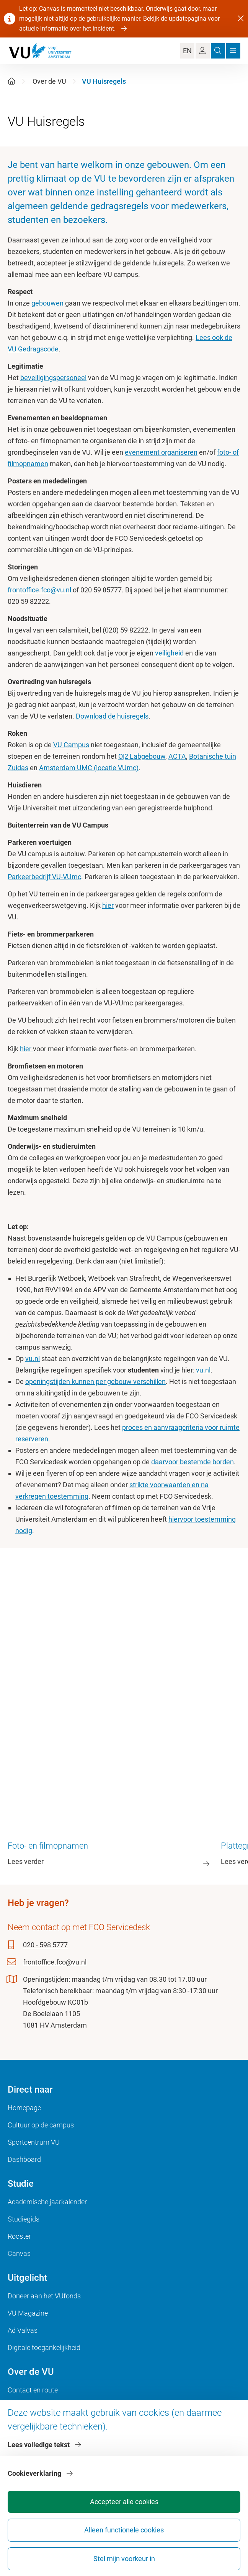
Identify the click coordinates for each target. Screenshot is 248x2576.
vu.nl (32, 1359)
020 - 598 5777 (45, 1945)
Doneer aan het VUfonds (44, 2296)
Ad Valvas (23, 2330)
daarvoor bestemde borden (192, 1462)
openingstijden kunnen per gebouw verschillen (95, 1381)
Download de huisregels (112, 716)
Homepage (24, 2108)
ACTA (177, 756)
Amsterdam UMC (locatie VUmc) (89, 768)
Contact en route (33, 2390)
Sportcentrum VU (34, 2142)
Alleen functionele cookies (124, 2530)
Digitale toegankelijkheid (44, 2347)
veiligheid (169, 653)
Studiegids (23, 2219)
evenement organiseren (161, 452)
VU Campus (71, 745)
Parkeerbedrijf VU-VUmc (44, 877)
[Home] (11, 81)
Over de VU (49, 81)
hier (108, 905)
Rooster (19, 2236)
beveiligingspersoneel (53, 378)
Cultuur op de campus (41, 2125)
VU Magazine (28, 2313)
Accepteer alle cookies (124, 2502)
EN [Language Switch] (187, 51)
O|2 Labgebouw (141, 756)
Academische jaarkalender (47, 2202)
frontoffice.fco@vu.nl (39, 590)
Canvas (19, 2253)
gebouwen (47, 303)
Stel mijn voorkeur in (124, 2559)
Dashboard (24, 2159)
